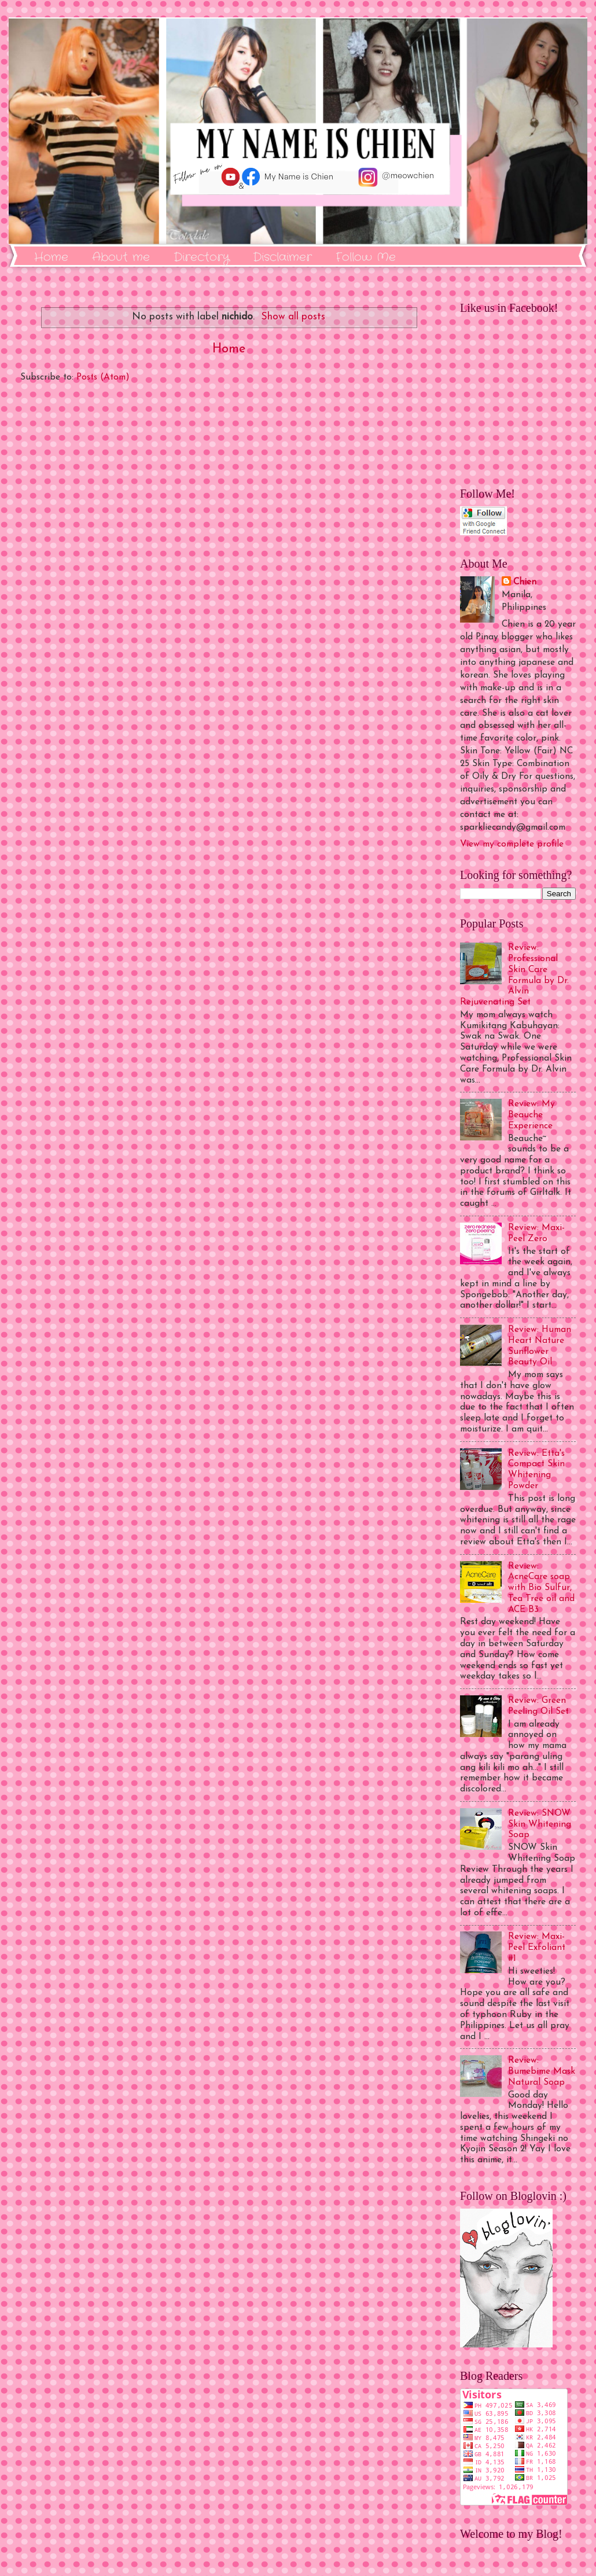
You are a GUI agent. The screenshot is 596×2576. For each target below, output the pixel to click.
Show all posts (293, 317)
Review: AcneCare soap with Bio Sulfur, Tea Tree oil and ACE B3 (541, 1588)
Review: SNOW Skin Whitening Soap (539, 1824)
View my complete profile (512, 844)
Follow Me (366, 257)
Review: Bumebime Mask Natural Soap (541, 2071)
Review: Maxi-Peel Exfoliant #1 (536, 1947)
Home (51, 257)
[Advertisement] (228, 527)
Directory (201, 257)
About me (121, 257)
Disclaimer (282, 257)
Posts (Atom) (103, 377)
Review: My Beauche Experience (531, 1115)
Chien (524, 582)
